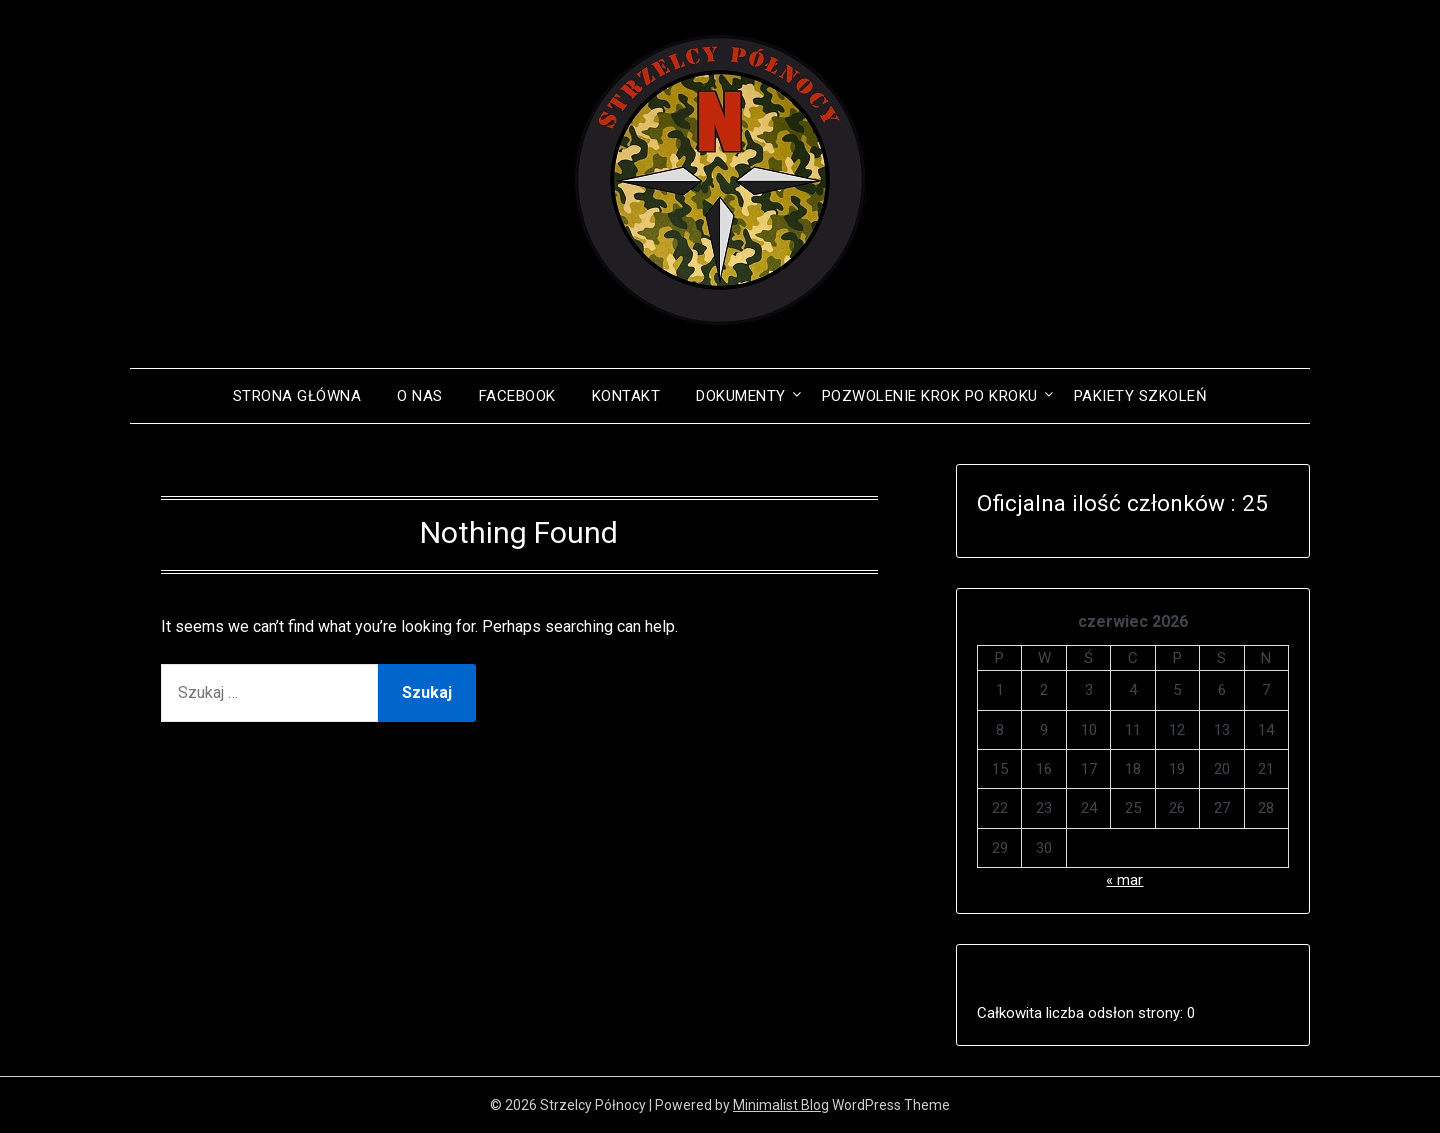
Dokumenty (741, 396)
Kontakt (626, 396)
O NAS (420, 396)
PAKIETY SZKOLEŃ (1141, 396)
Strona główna (297, 396)
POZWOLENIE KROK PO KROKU (930, 396)
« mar (1124, 880)
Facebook (517, 396)
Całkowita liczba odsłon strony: (1082, 1013)
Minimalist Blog (781, 1105)
